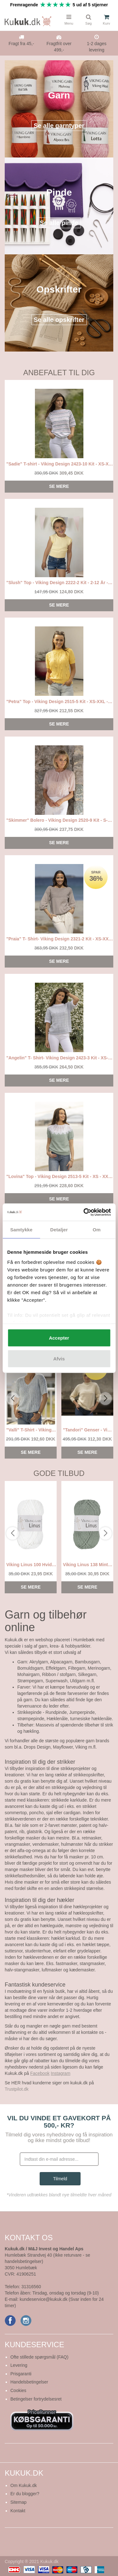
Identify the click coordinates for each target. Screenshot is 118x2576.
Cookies (18, 2390)
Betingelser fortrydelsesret (36, 2398)
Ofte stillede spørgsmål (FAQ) (39, 2357)
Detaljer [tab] (59, 1229)
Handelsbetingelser (29, 2381)
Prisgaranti (20, 2373)
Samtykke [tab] (21, 1229)
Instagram (60, 2073)
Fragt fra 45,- (21, 43)
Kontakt (17, 2510)
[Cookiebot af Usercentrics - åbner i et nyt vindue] (84, 1212)
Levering (18, 2365)
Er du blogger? (24, 2493)
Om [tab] (97, 1229)
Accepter (59, 1338)
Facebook (39, 2073)
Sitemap (18, 2502)
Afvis (59, 1358)
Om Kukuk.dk (23, 2485)
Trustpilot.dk (17, 2089)
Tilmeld (60, 2178)
